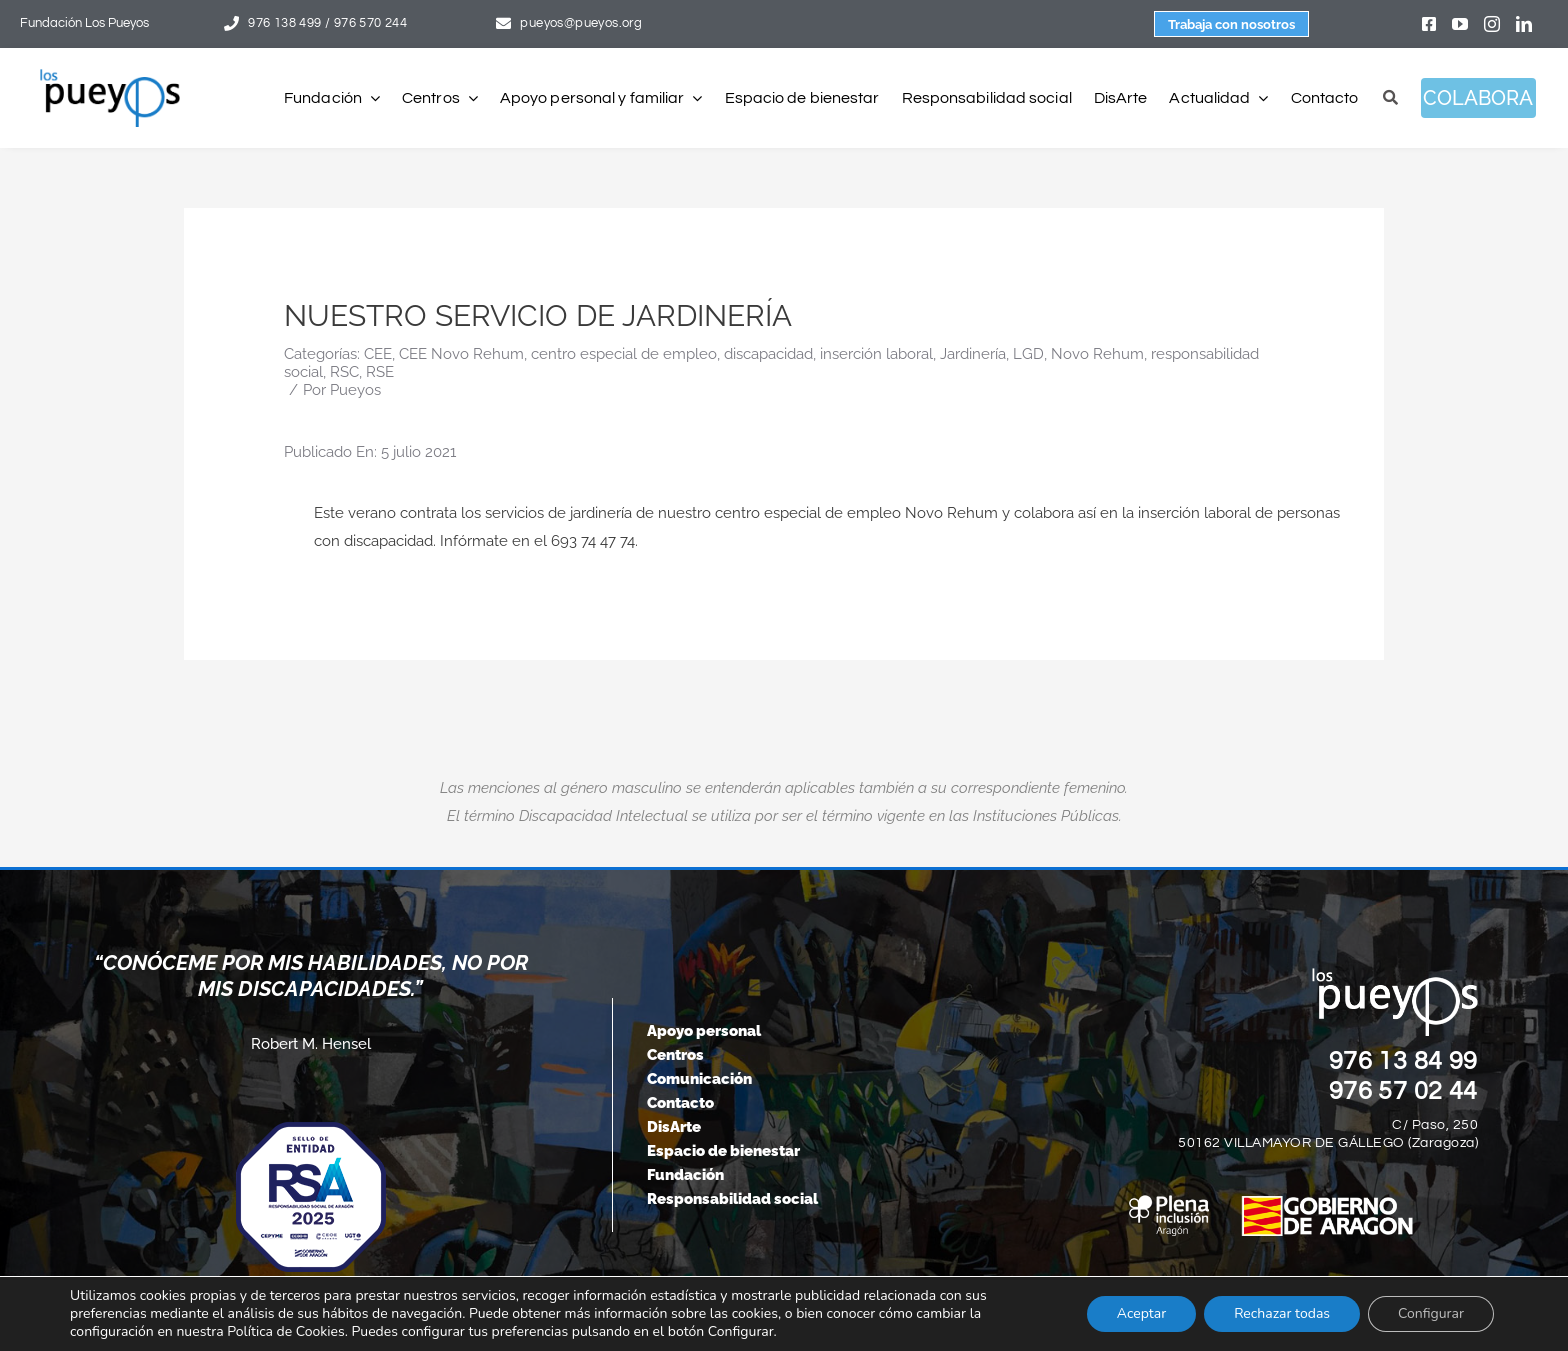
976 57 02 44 (1404, 1091)
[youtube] (1460, 24)
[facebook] (1429, 24)
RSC (344, 372)
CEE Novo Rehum (461, 354)
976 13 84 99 (1404, 1061)
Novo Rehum (1097, 354)
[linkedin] (1524, 24)
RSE (380, 372)
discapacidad (768, 354)
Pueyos (355, 390)
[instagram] (1492, 24)
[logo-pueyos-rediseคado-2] (110, 76)
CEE (378, 354)
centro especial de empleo (624, 354)
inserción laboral (876, 354)
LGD (1028, 354)
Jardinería (973, 354)
